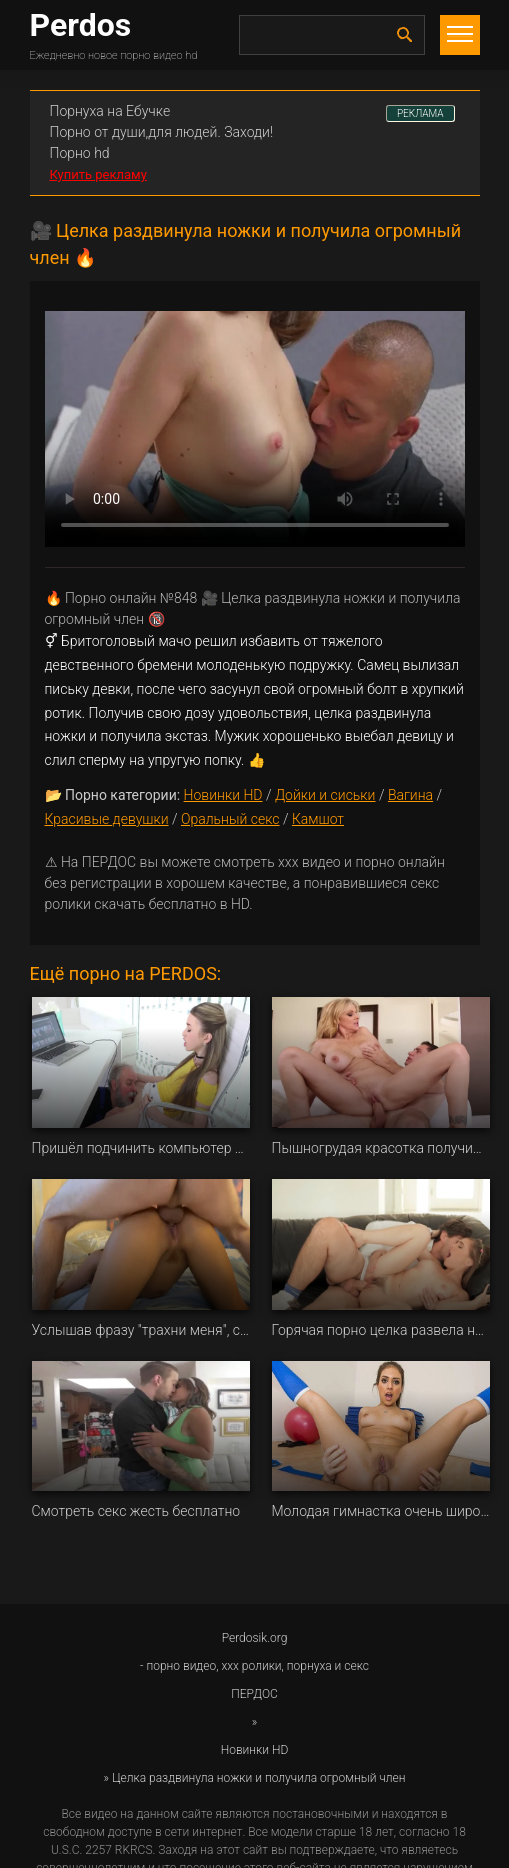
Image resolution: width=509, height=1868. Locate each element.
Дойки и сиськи (325, 795)
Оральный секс (230, 819)
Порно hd (80, 153)
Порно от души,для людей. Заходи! (162, 132)
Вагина (410, 795)
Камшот (318, 819)
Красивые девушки (107, 819)
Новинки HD (223, 795)
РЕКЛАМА (420, 113)
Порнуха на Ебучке (110, 111)
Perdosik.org (255, 1638)
